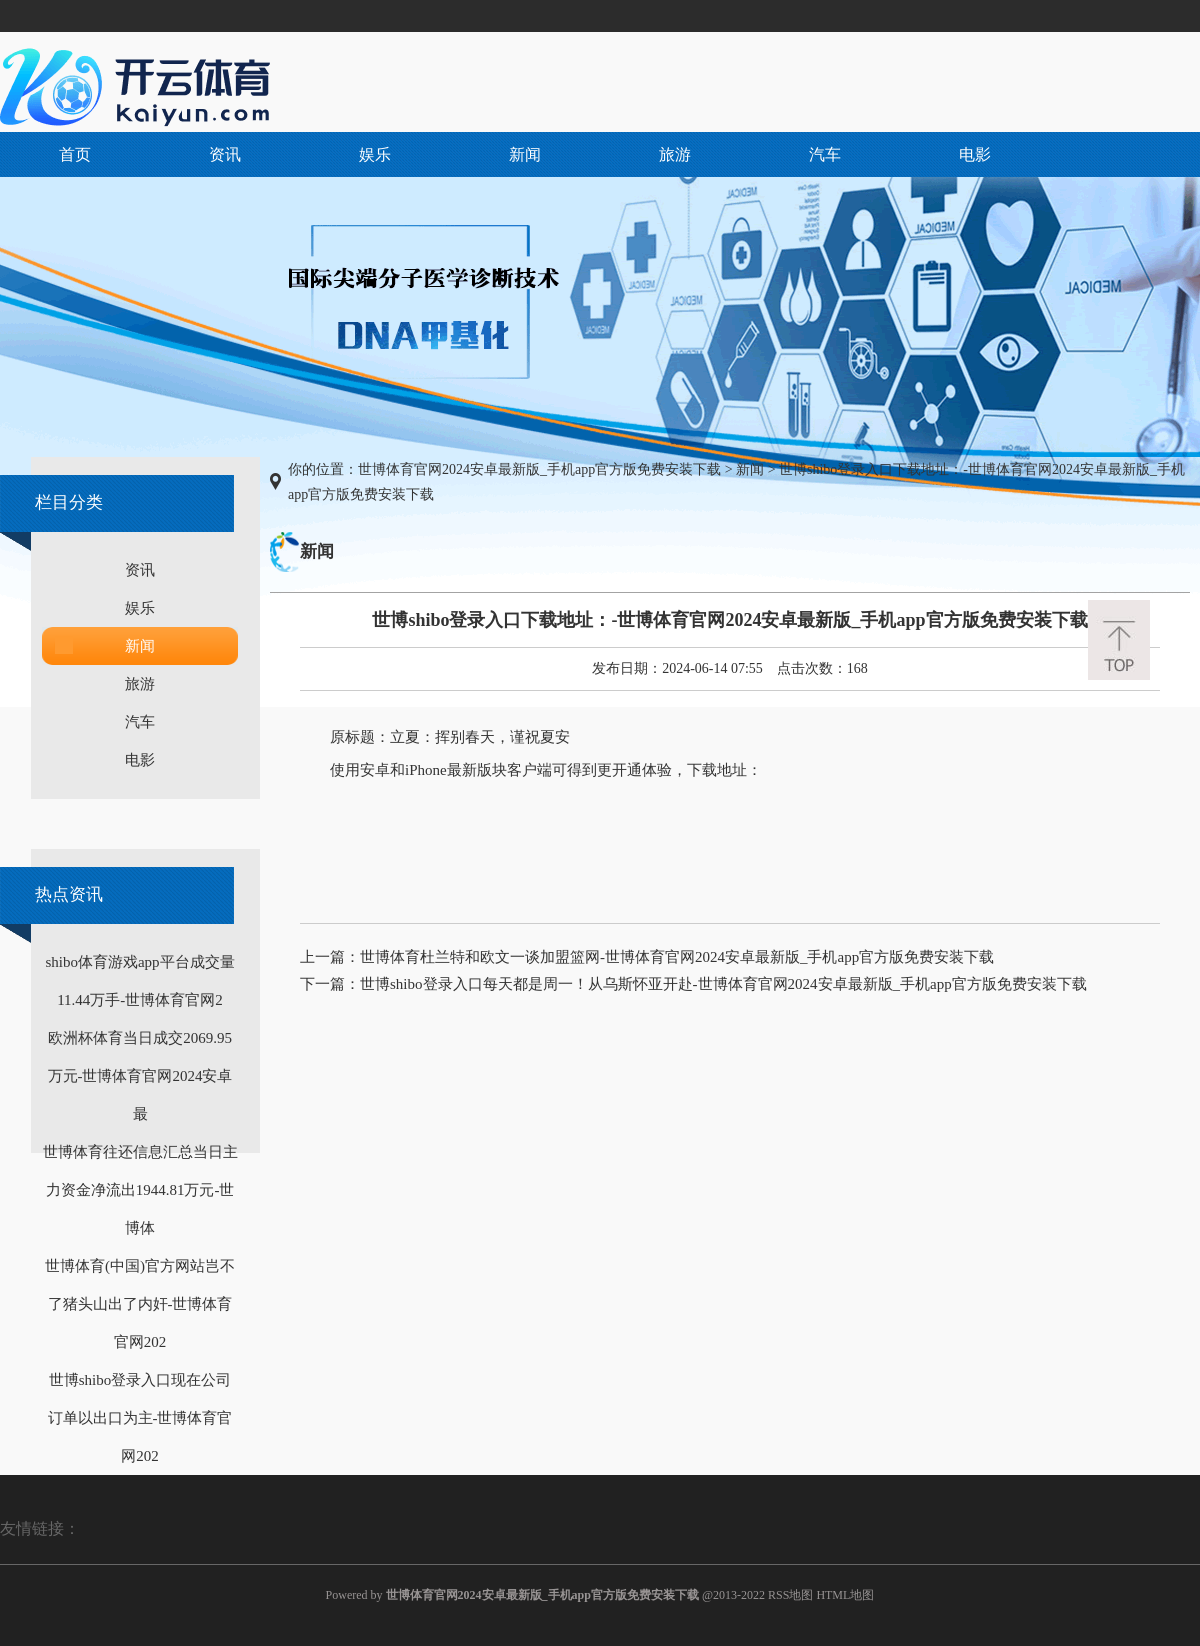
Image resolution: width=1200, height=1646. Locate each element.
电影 (975, 154)
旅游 (675, 154)
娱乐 (375, 154)
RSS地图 (790, 1595)
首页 (75, 154)
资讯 (225, 154)
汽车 (825, 154)
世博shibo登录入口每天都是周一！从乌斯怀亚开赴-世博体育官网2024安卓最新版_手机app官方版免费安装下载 (723, 984)
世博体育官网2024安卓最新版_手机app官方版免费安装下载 (539, 469)
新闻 (525, 154)
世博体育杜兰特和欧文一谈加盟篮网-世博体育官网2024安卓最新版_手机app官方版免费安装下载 (677, 957)
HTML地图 (845, 1595)
